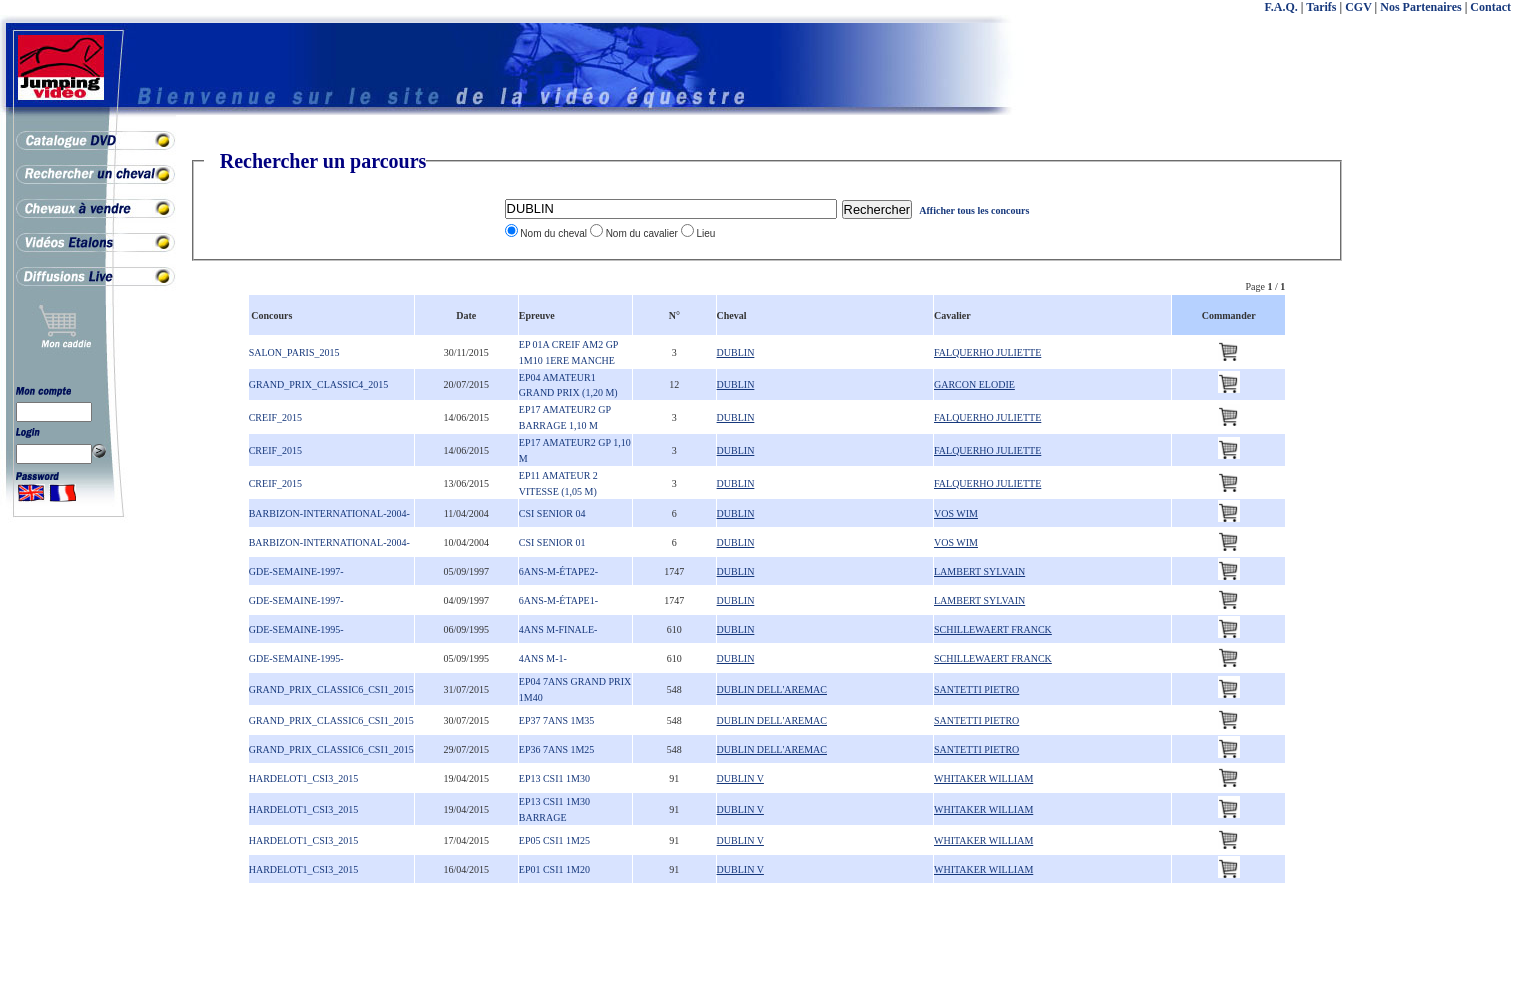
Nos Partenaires (1420, 7)
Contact (1490, 7)
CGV (1358, 7)
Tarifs (1321, 7)
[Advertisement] (1434, 450)
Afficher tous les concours (974, 210)
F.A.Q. (1281, 7)
